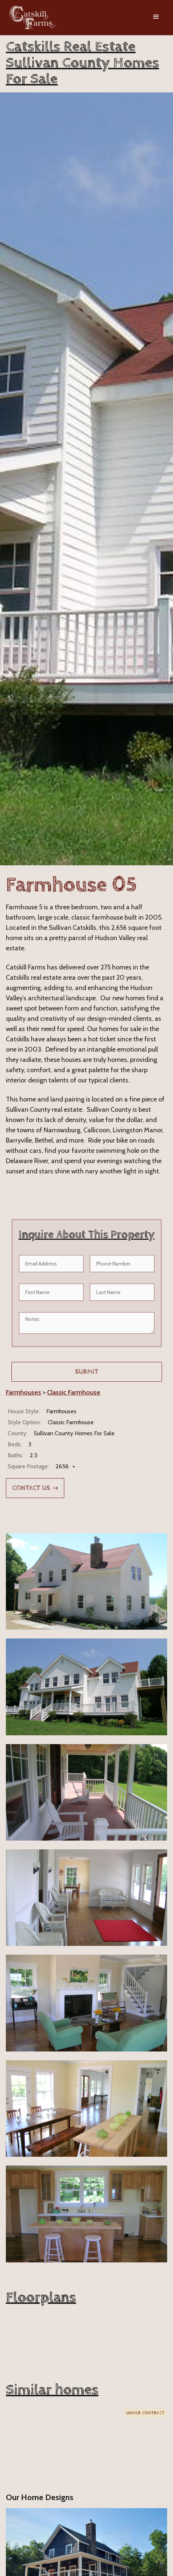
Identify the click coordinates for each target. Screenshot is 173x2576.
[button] (156, 17)
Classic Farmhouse (73, 1392)
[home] (31, 17)
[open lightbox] (86, 1581)
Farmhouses (23, 1392)
